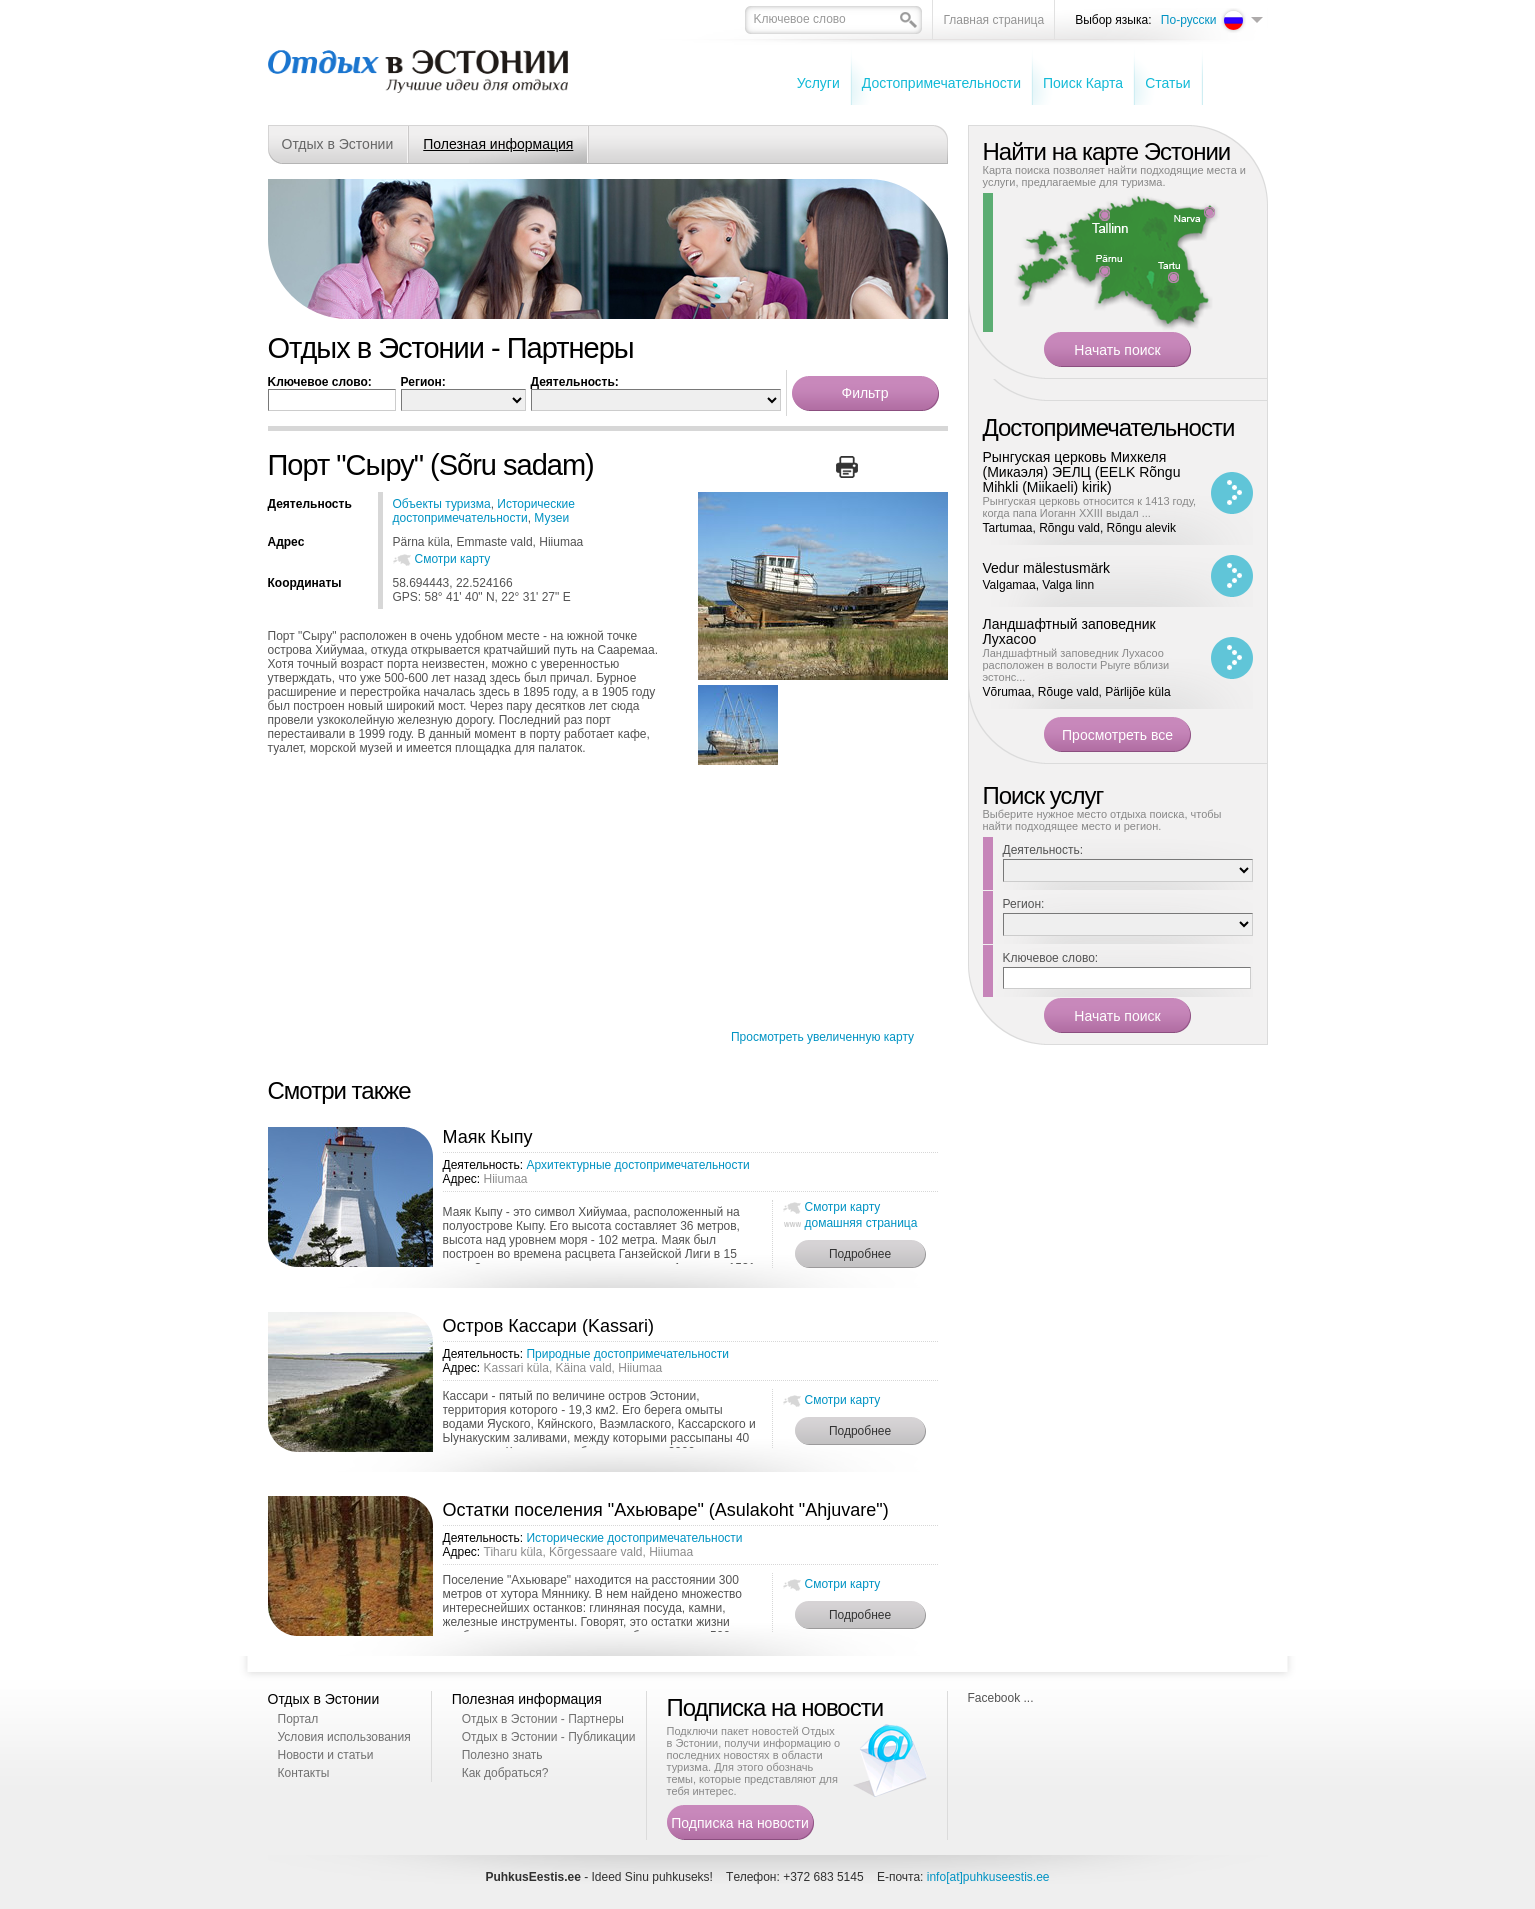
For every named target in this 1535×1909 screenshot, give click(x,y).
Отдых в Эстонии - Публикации (549, 1737)
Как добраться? (505, 1773)
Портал (298, 1719)
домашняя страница (861, 1223)
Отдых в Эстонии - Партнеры (543, 1719)
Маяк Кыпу (488, 1137)
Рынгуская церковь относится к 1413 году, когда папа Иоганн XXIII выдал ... (1090, 507)
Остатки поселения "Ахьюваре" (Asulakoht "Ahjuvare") (666, 1510)
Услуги (818, 83)
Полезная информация (498, 144)
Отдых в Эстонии (338, 144)
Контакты (304, 1773)
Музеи (551, 518)
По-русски (1189, 20)
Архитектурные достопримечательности (637, 1165)
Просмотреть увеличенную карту (822, 1037)
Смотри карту (453, 559)
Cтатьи (1167, 83)
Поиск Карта (1083, 83)
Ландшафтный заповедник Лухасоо (1069, 631)
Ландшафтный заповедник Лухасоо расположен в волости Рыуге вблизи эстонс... (1076, 665)
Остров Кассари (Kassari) (548, 1326)
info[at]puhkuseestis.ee (988, 1877)
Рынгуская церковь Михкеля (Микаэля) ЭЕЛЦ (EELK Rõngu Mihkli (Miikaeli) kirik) (1082, 472)
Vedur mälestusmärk (1047, 568)
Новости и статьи (326, 1755)
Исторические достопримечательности (484, 511)
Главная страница (993, 20)
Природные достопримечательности (627, 1354)
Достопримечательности (941, 83)
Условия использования (344, 1737)
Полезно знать (502, 1755)
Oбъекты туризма (442, 504)
